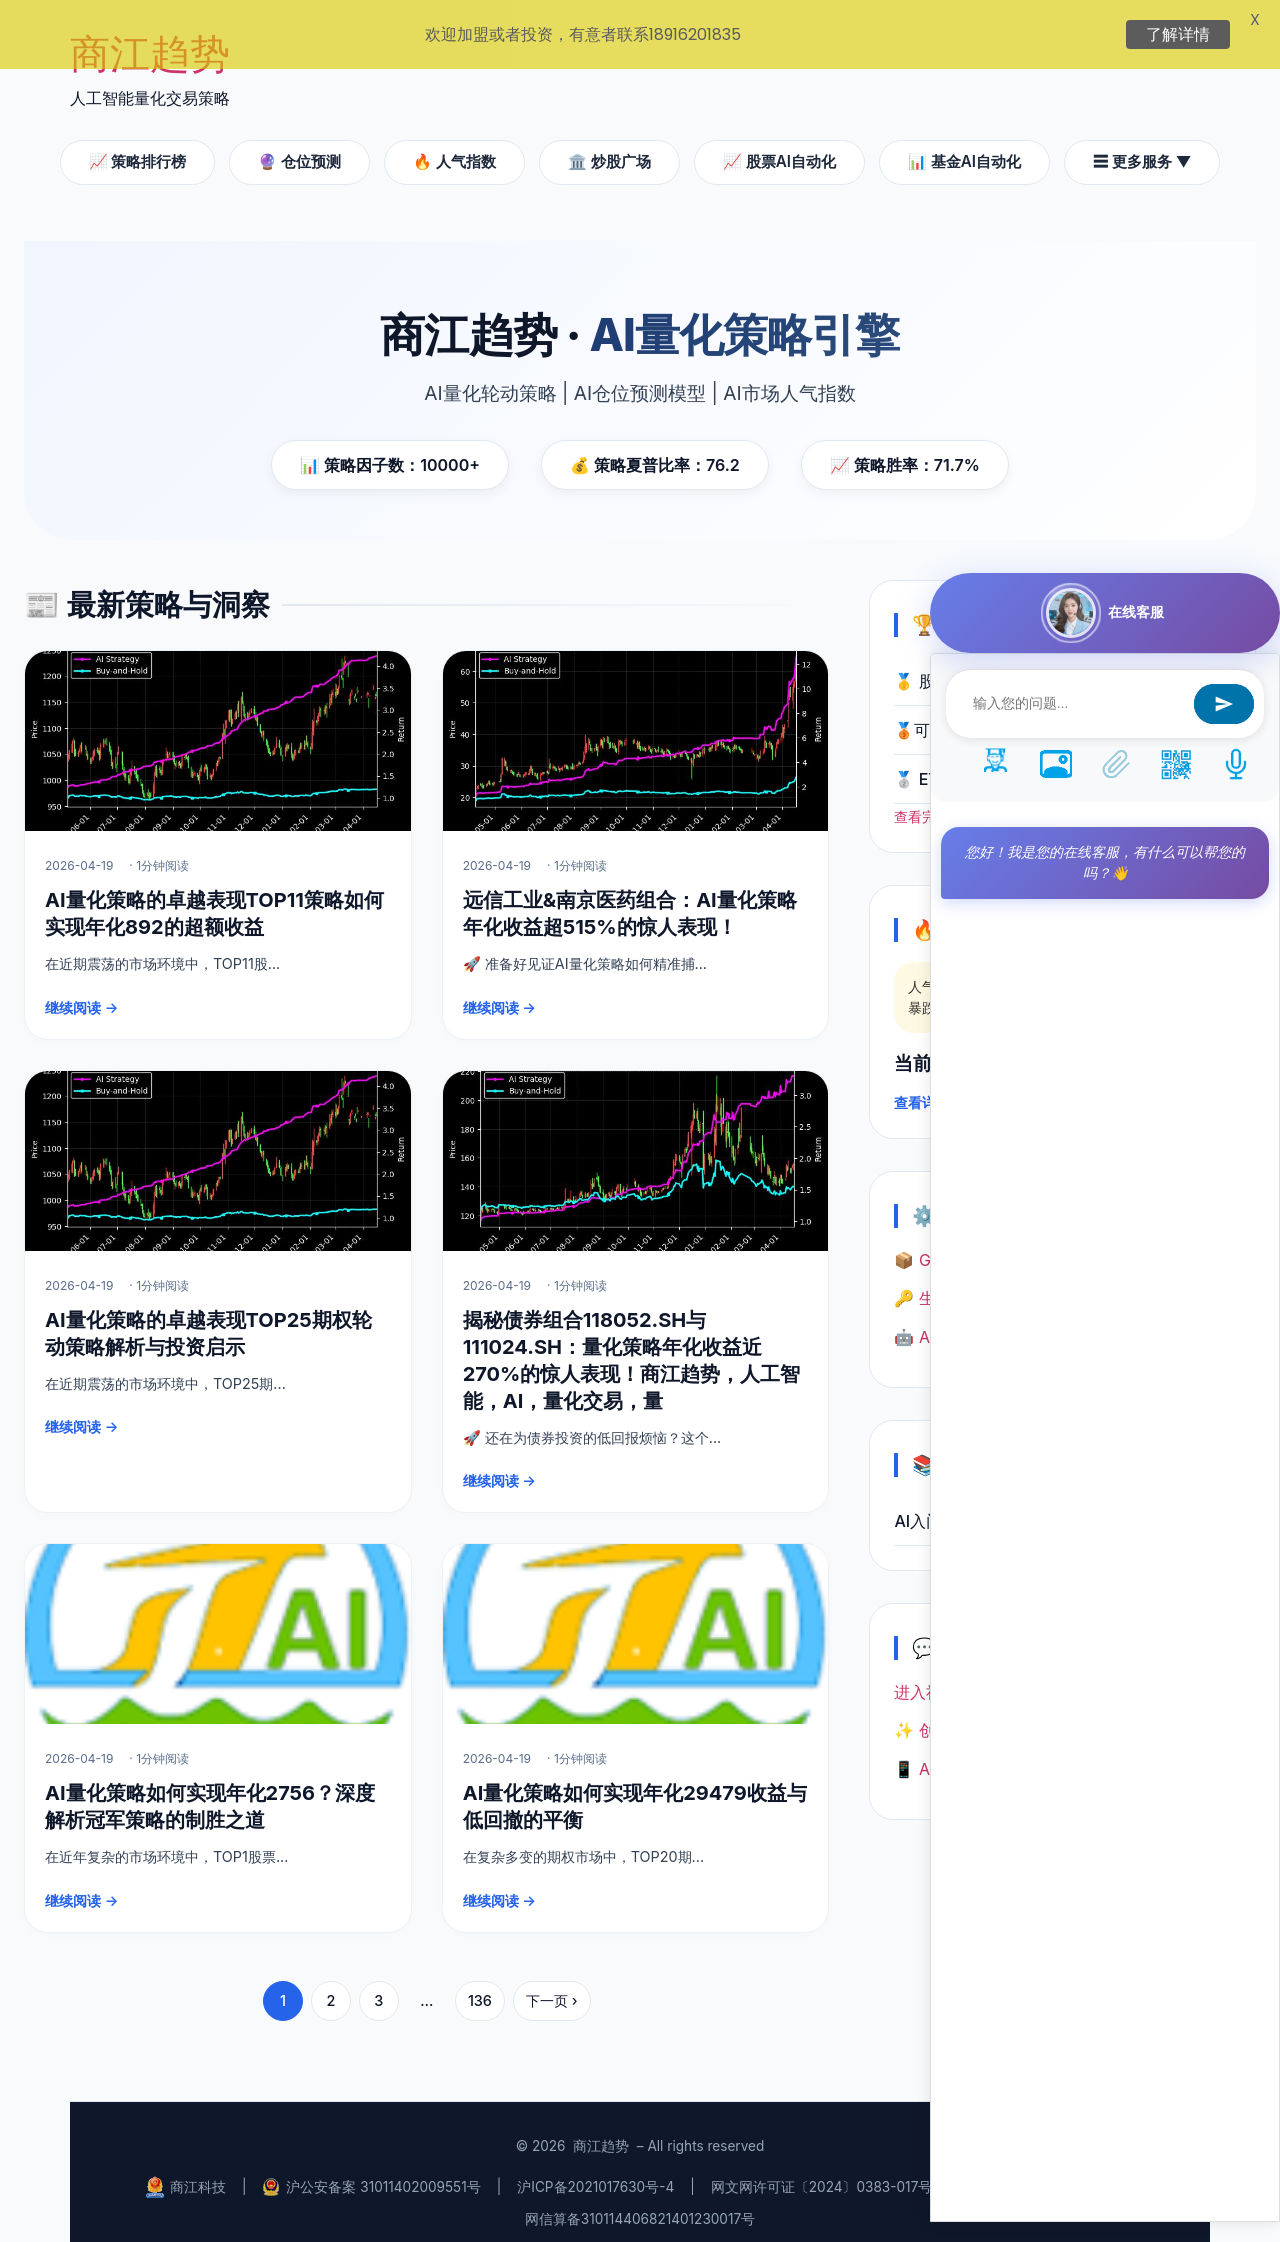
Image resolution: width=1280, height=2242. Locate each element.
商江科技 (186, 2172)
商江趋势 (601, 2132)
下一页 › (552, 1986)
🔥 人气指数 (454, 147)
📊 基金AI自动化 (964, 147)
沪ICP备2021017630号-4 (595, 2173)
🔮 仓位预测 (299, 147)
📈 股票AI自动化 (779, 147)
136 (480, 1986)
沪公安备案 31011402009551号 (371, 2173)
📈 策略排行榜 (138, 147)
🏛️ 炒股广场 (609, 147)
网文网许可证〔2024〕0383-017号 (822, 2173)
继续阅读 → (81, 993)
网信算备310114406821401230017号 (640, 2205)
